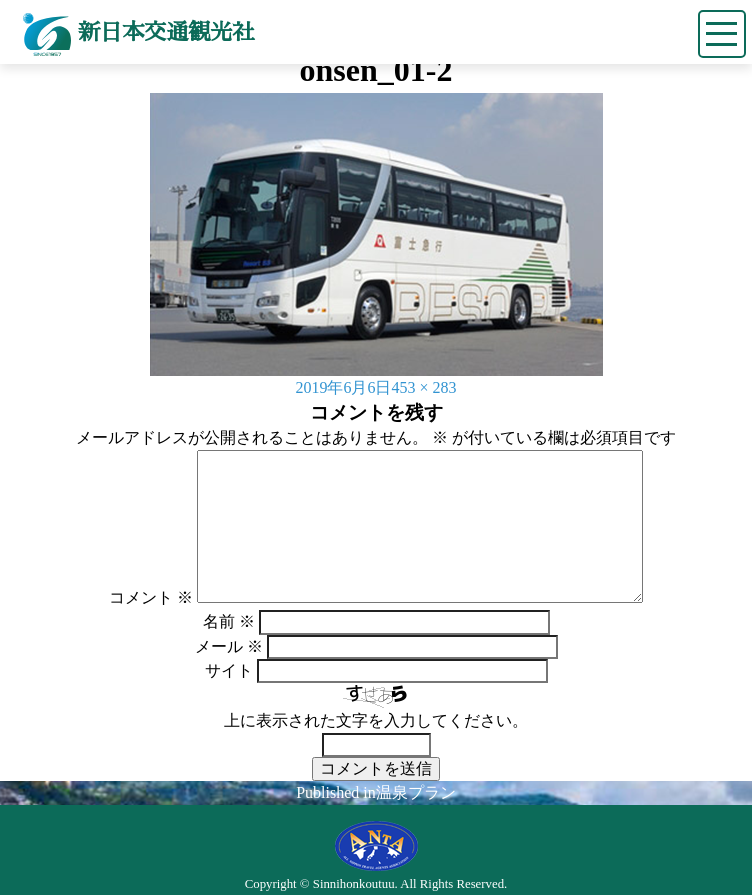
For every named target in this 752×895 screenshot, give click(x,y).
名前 (229, 621)
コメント (151, 597)
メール (229, 646)
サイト (229, 670)
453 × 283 (423, 387)
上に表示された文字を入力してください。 (376, 720)
